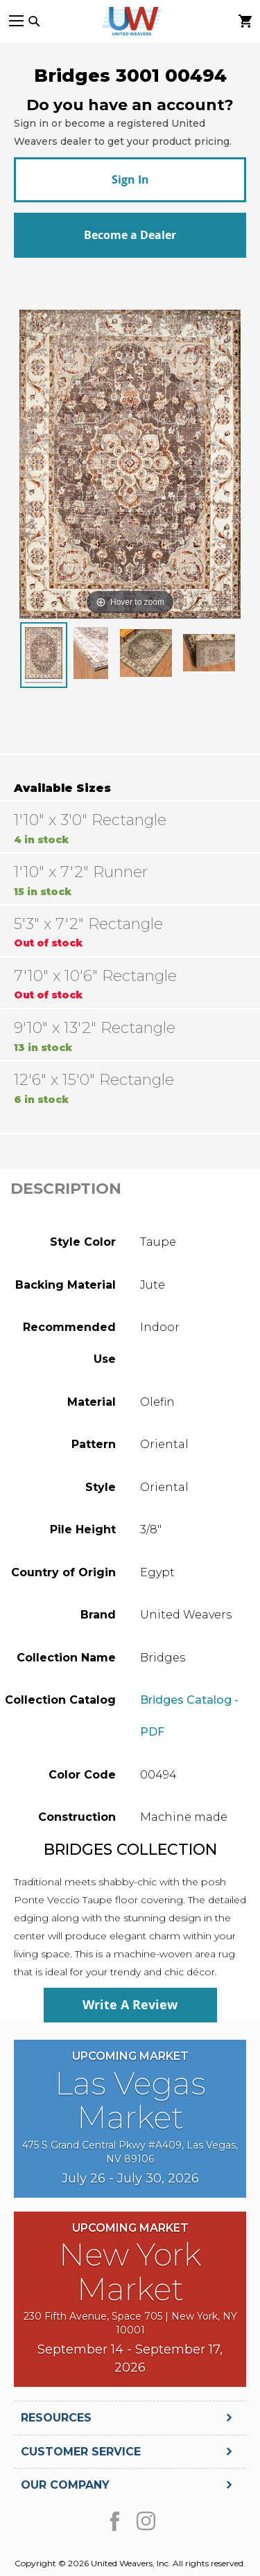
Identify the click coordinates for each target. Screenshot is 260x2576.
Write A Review (130, 2004)
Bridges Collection (130, 1849)
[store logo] (130, 21)
